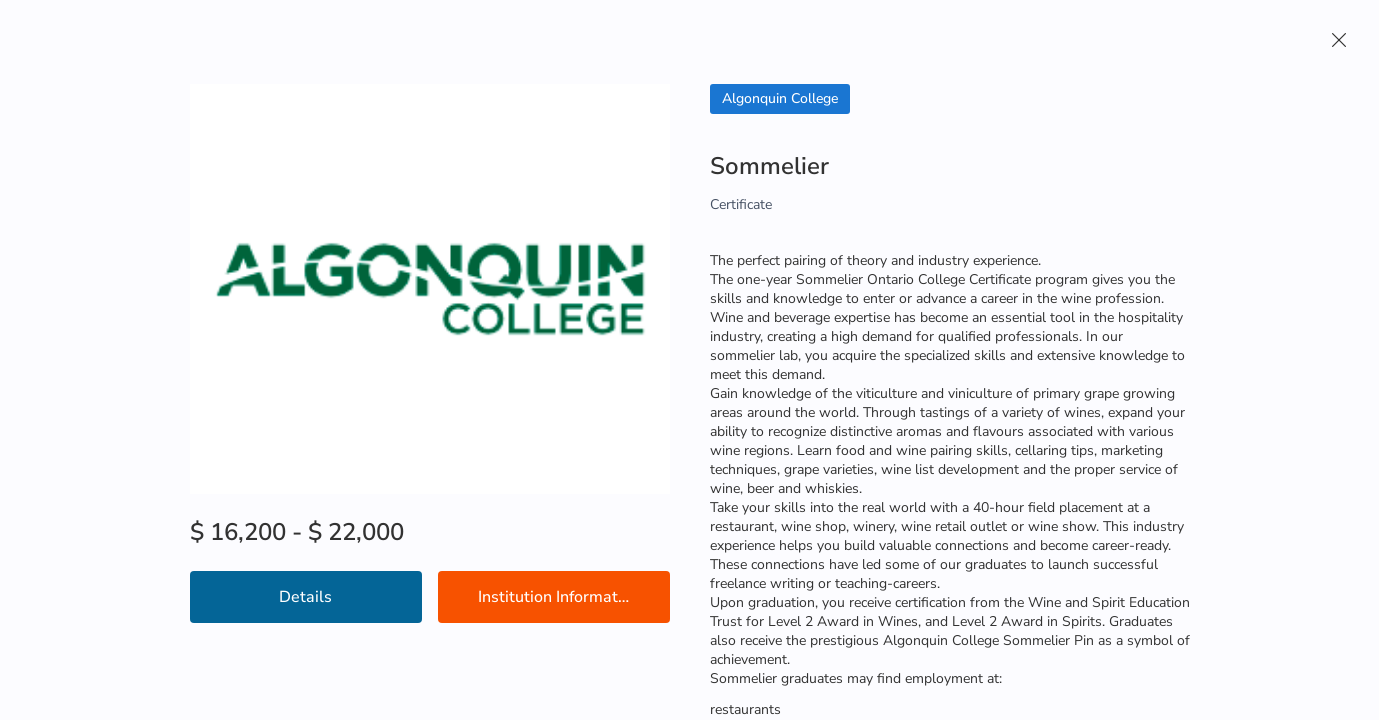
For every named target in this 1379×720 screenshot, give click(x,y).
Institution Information (559, 597)
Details (305, 597)
